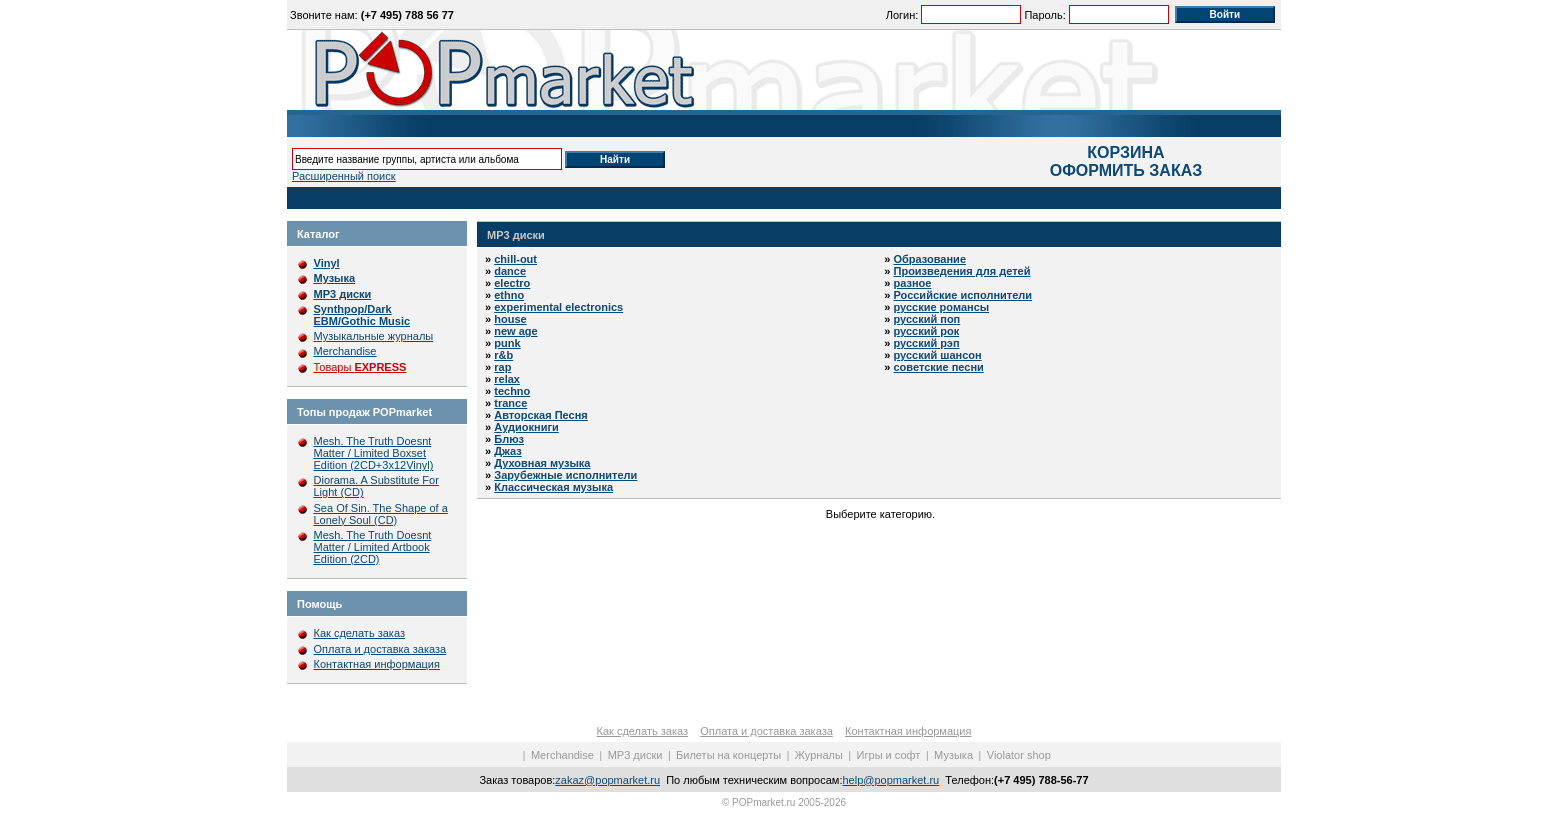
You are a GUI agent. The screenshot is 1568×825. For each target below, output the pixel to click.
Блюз (509, 439)
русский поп (927, 319)
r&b (503, 355)
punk (507, 343)
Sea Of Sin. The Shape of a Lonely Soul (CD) (381, 514)
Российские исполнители (963, 295)
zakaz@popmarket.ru (607, 780)
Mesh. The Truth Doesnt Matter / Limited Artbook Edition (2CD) (373, 547)
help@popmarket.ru (890, 780)
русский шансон (938, 355)
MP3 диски (516, 235)
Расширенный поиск (344, 176)
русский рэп (927, 343)
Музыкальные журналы (374, 336)
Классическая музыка (553, 487)
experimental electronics (558, 307)
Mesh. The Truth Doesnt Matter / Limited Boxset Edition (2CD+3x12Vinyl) (374, 453)
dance (510, 271)
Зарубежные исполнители (565, 475)
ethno (509, 295)
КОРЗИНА (1125, 152)
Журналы (819, 755)
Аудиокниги (526, 427)
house (510, 319)
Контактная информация (377, 664)
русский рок (927, 331)
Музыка (953, 755)
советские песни (939, 367)
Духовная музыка (542, 463)
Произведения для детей (962, 271)
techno (512, 391)
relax (507, 379)
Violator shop (1019, 755)
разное (913, 283)
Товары (360, 367)
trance (510, 403)
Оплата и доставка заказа (380, 649)
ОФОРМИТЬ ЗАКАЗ (1126, 170)
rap (502, 367)
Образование (930, 259)
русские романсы (942, 307)
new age (515, 331)
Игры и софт (889, 755)
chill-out (515, 259)
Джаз (508, 451)
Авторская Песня (541, 415)
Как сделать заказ (359, 633)
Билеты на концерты (728, 755)
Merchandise (345, 351)
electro (512, 283)
